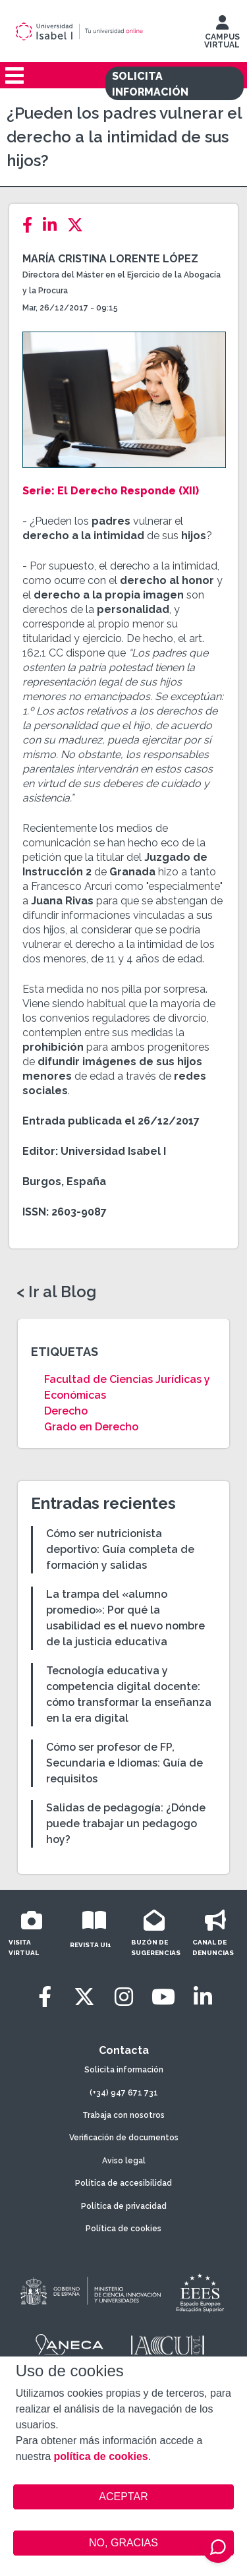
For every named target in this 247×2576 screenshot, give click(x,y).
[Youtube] (163, 1997)
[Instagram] (124, 1997)
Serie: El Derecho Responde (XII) (112, 490)
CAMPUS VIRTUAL (222, 34)
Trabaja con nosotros (123, 2115)
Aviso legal (124, 2160)
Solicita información (123, 2069)
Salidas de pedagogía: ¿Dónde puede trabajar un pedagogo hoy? (126, 1823)
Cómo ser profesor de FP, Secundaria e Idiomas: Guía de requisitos (124, 1763)
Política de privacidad (124, 2206)
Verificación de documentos (123, 2137)
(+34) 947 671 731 (124, 2092)
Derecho (66, 1411)
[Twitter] (79, 225)
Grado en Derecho (91, 1426)
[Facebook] (31, 225)
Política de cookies (123, 2228)
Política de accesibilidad (123, 2183)
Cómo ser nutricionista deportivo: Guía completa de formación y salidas (120, 1549)
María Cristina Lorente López (110, 258)
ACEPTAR (124, 2497)
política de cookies (101, 2456)
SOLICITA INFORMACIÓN (150, 84)
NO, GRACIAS (123, 2542)
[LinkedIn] (54, 225)
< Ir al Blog (56, 1292)
